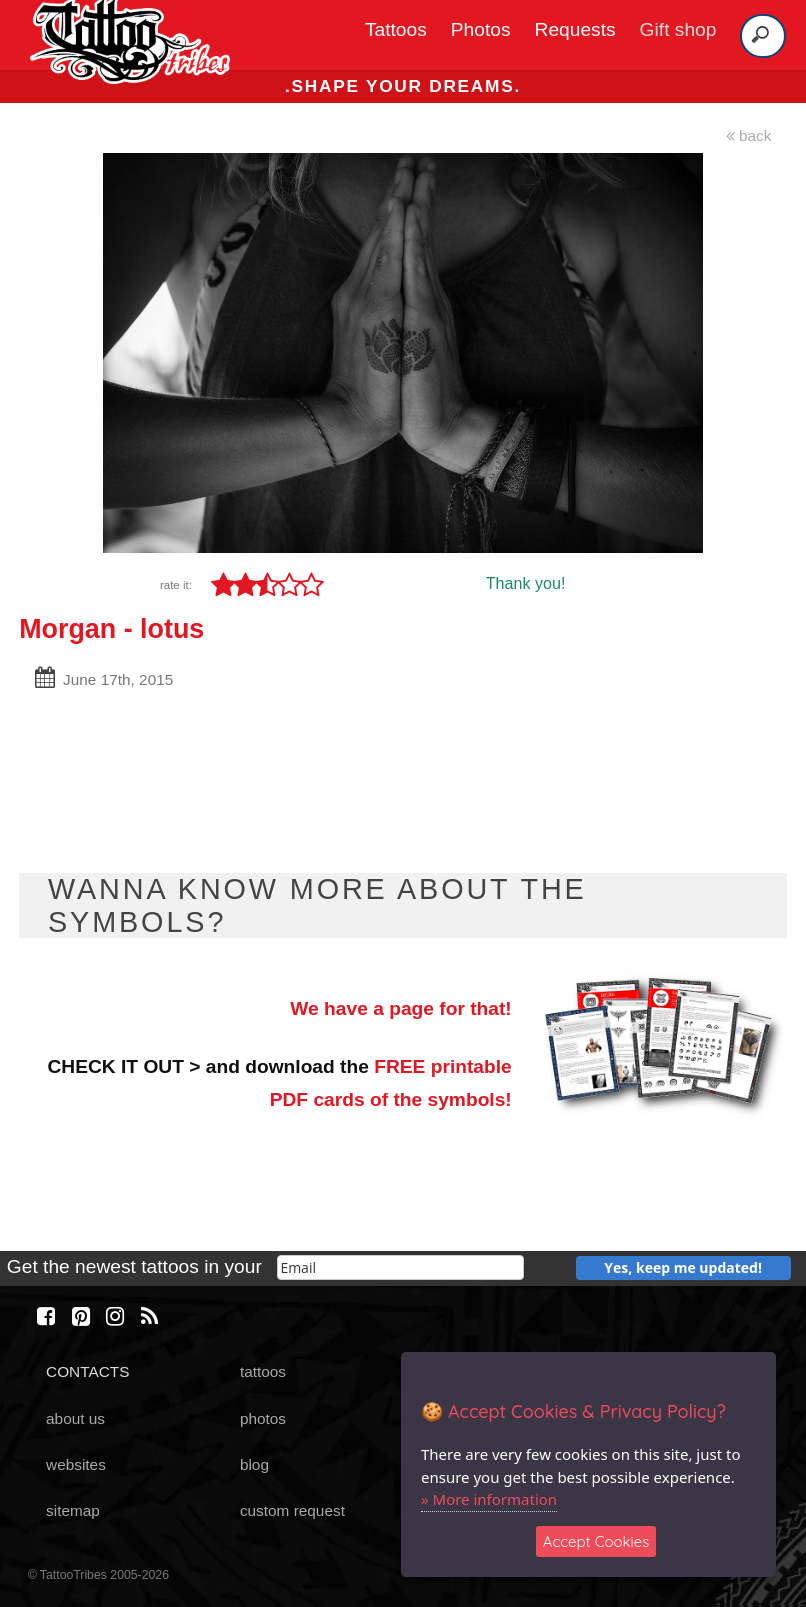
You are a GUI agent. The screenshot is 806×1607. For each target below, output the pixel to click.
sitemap (73, 1510)
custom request (292, 1510)
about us (75, 1418)
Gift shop (678, 29)
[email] (400, 1267)
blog (254, 1464)
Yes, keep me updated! (683, 1267)
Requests (575, 29)
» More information (489, 1499)
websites (76, 1464)
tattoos (263, 1371)
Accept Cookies (596, 1541)
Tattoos (396, 29)
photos (263, 1418)
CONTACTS (87, 1371)
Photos (481, 29)
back (749, 135)
